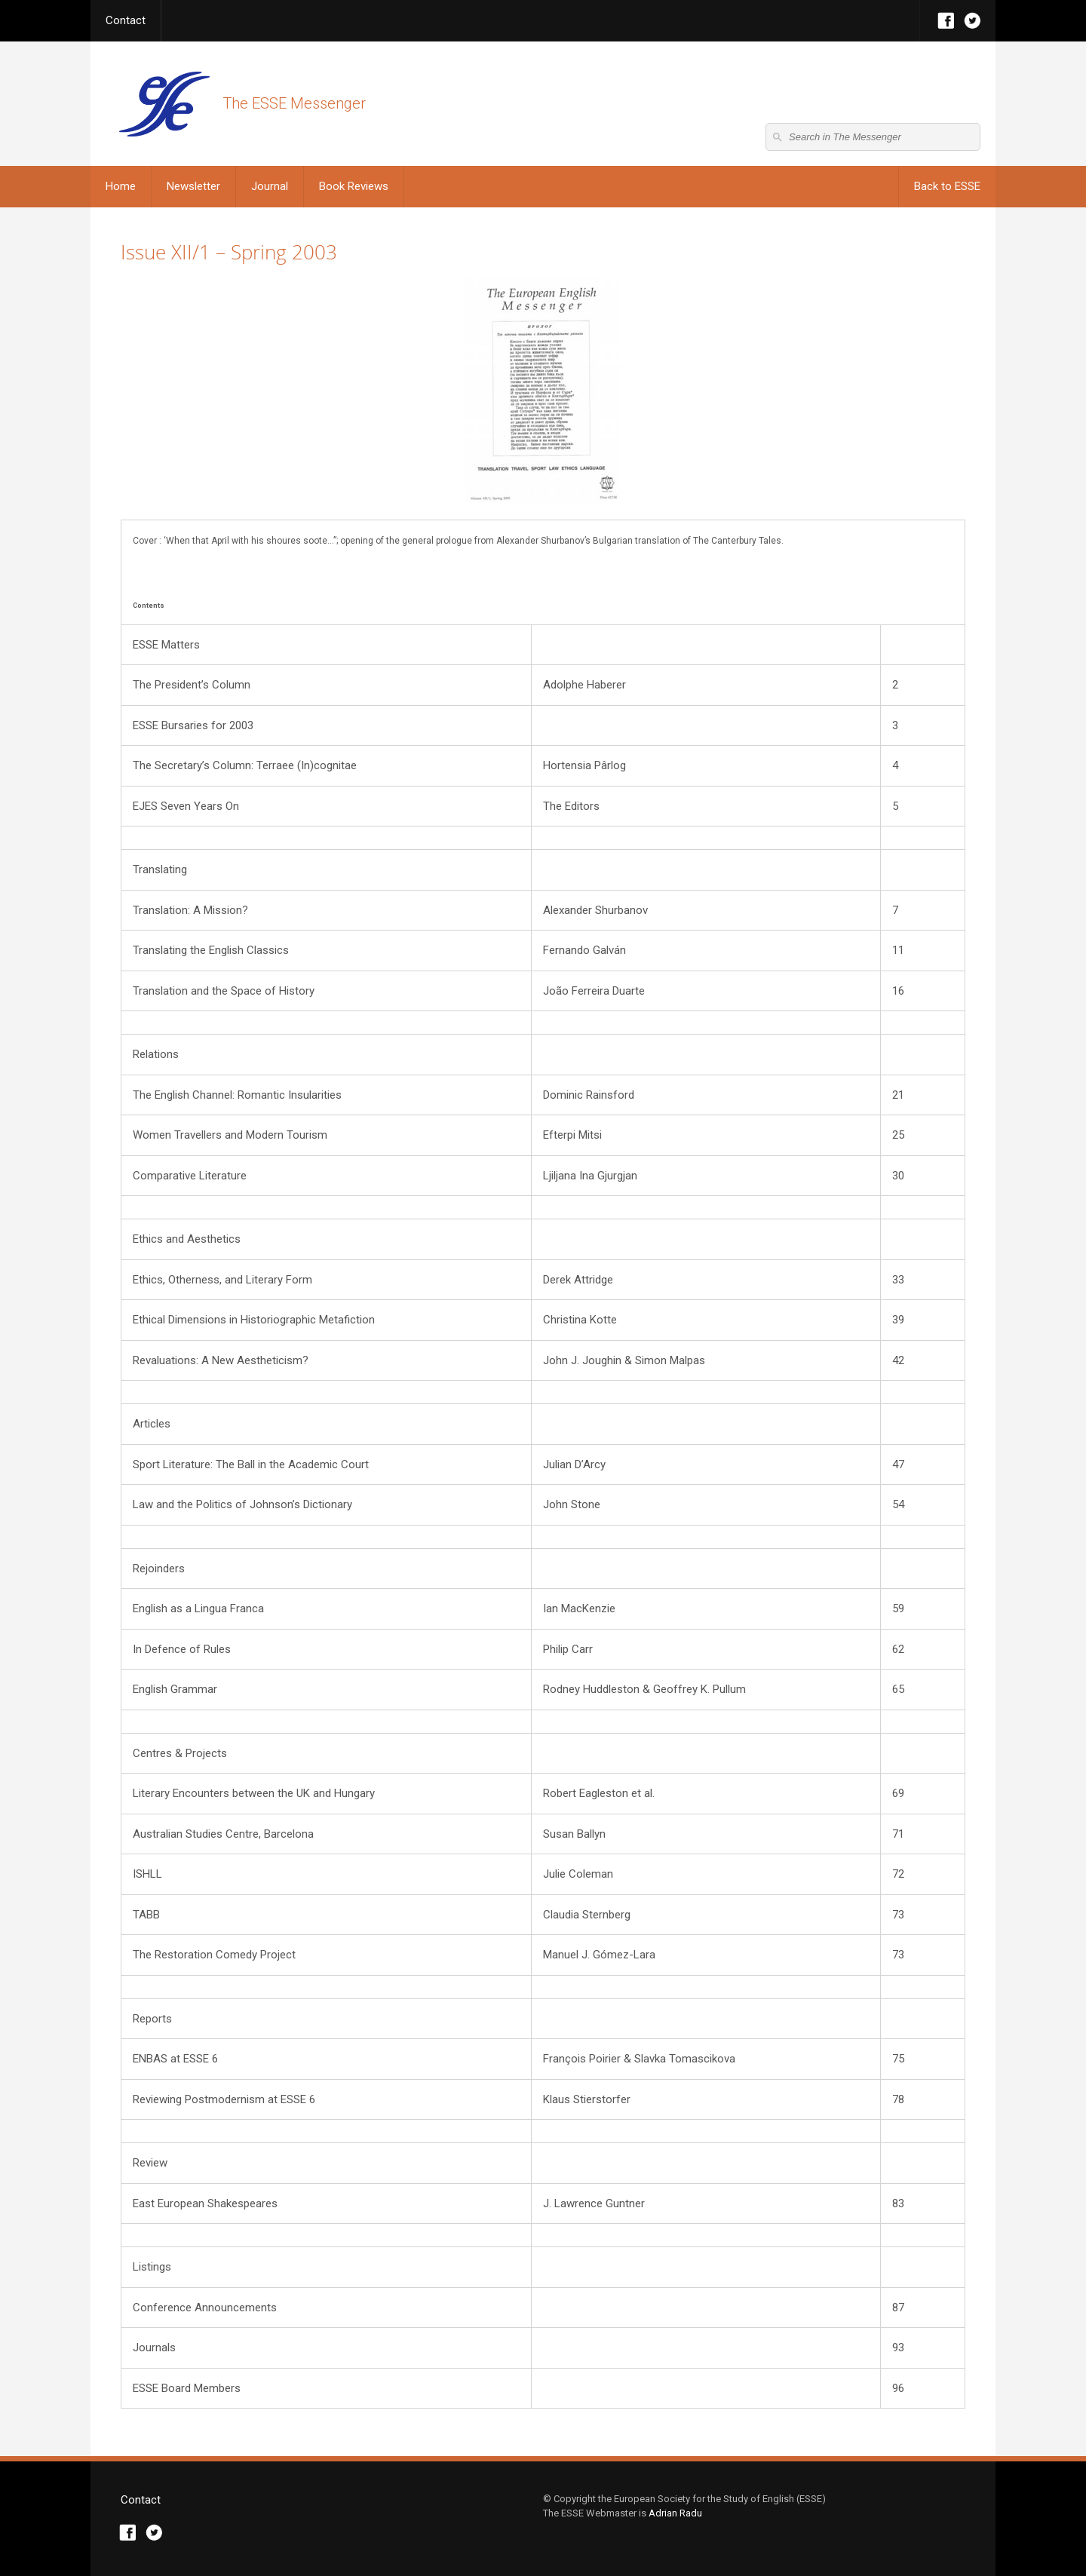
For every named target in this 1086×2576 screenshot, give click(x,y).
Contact (126, 20)
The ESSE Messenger (164, 104)
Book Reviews (353, 186)
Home (121, 186)
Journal (269, 186)
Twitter (972, 21)
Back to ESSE (947, 186)
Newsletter (193, 186)
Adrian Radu (675, 2513)
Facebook (946, 21)
